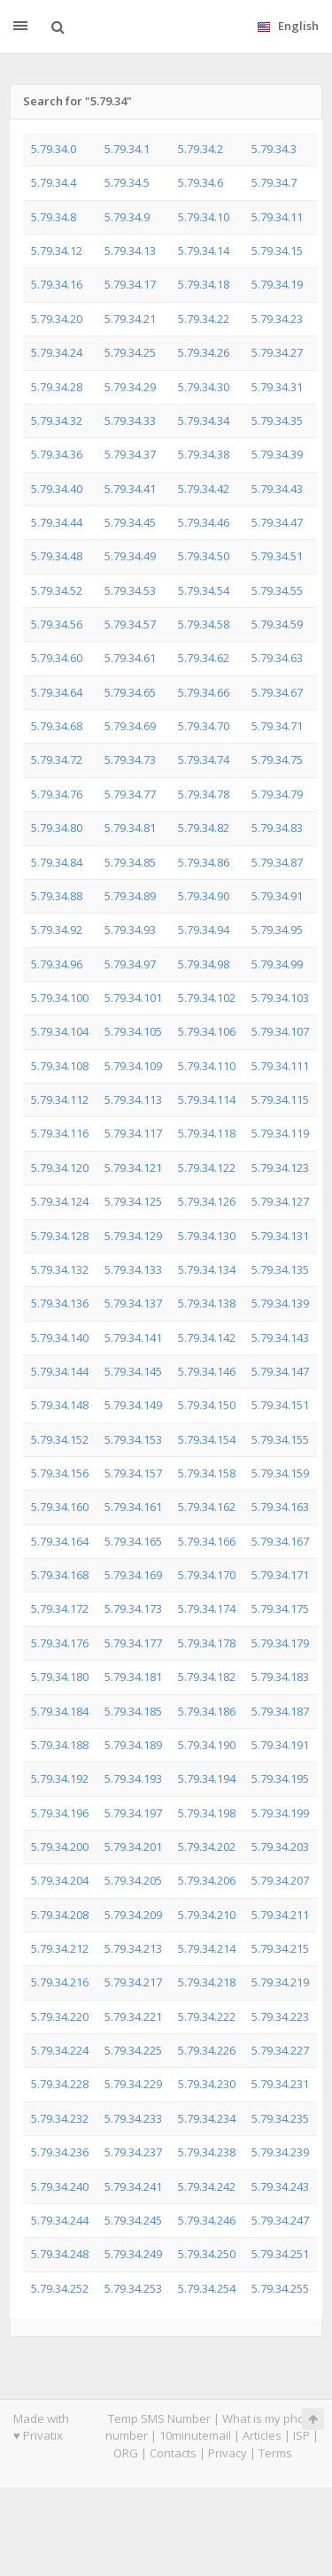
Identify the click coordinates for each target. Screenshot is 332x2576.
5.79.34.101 (133, 998)
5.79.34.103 (280, 998)
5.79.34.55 (277, 590)
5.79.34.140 (60, 1338)
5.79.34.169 (133, 1575)
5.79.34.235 (280, 2118)
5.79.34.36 (56, 454)
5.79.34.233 (133, 2118)
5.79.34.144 (60, 1371)
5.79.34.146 (206, 1371)
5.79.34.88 (56, 896)
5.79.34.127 (280, 1201)
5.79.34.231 (280, 2084)
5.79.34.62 (203, 658)
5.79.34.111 (280, 1066)
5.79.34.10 (203, 217)
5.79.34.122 (206, 1168)
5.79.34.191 (280, 1745)
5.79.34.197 (133, 1813)
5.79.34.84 (56, 862)
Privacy (227, 2453)
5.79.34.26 (203, 352)
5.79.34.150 (206, 1405)
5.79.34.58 (203, 624)
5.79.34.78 (203, 794)
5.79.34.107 (280, 1031)
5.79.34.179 (280, 1643)
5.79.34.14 (203, 250)
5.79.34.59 (277, 624)
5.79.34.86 (203, 862)
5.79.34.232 (60, 2118)
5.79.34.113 (133, 1099)
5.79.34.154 (206, 1439)
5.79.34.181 (133, 1677)
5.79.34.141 (133, 1338)
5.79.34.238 (206, 2152)
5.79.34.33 (130, 420)
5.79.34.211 (280, 1915)
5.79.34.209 (133, 1915)
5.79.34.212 (60, 1948)
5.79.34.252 (60, 2288)
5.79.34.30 (203, 387)
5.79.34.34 (203, 420)
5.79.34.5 (127, 182)
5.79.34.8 (53, 217)
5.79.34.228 (60, 2084)
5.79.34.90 (203, 896)
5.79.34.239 (280, 2152)
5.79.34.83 (277, 828)
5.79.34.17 (130, 284)
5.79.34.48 (56, 556)
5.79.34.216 (60, 1982)
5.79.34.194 (206, 1778)
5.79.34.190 (206, 1745)
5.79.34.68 (56, 726)
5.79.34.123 (280, 1168)
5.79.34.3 (274, 149)
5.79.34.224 (60, 2050)
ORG (125, 2453)
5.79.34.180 (60, 1677)
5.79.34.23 (277, 319)
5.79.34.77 (130, 794)
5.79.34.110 (206, 1066)
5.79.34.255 (280, 2288)
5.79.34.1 (127, 149)
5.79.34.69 (130, 726)
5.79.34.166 (206, 1541)
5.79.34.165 (133, 1541)
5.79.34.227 (280, 2050)
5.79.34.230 (206, 2084)
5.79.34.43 (277, 489)
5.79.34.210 (206, 1915)
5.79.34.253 (133, 2288)
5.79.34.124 (60, 1201)
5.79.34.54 (203, 590)
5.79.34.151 (280, 1405)
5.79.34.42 (203, 489)
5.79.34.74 (203, 759)
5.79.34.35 (277, 420)
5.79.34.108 (60, 1066)
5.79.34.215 (280, 1948)
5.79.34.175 (280, 1608)
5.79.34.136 (60, 1303)
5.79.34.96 (56, 964)
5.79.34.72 (56, 759)
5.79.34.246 (206, 2220)
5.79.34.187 (280, 1711)
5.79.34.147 (280, 1371)
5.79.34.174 (206, 1608)
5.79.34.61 (130, 658)
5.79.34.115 (280, 1099)
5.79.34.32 (56, 420)
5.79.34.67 (277, 692)
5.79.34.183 (280, 1677)
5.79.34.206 (206, 1880)
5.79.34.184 (60, 1711)
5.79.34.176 (60, 1643)
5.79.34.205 (133, 1880)
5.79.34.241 (133, 2186)
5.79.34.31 (277, 387)
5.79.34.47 (277, 522)
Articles (262, 2435)
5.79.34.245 (133, 2220)
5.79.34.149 (133, 1405)
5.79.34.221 (133, 2017)
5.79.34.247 (280, 2220)
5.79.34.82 (203, 828)
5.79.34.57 (130, 624)
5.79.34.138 (206, 1303)
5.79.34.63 (277, 658)
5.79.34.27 (277, 352)
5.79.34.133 (133, 1269)
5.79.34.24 (56, 352)
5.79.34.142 (206, 1338)
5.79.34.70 (203, 726)
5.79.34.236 (60, 2152)
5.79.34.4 (53, 182)
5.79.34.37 (130, 454)
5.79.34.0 (53, 149)
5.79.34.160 (60, 1507)
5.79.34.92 (56, 929)
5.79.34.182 (206, 1677)
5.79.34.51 (277, 556)
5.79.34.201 (133, 1847)
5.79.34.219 (280, 1982)
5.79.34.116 (60, 1133)
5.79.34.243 (280, 2186)
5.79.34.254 (206, 2288)
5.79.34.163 (280, 1507)
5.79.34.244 (60, 2220)
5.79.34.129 (133, 1236)
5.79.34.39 (277, 454)
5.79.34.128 (60, 1236)
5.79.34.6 (200, 182)
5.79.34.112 (60, 1099)
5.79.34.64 (56, 692)
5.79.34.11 (277, 217)
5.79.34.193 (133, 1778)
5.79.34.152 (60, 1439)
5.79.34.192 (60, 1778)
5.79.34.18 (203, 284)
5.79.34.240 (60, 2186)
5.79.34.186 (206, 1711)
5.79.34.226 (206, 2050)
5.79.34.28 (56, 387)
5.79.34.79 (277, 794)
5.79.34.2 (200, 149)
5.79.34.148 (60, 1405)
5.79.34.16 (56, 284)
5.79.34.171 (280, 1575)
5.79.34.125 (133, 1201)
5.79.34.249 (133, 2254)
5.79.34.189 (133, 1745)
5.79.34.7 (274, 182)
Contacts (173, 2453)
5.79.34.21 (130, 319)
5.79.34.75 (277, 759)
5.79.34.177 (133, 1643)
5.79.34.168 (60, 1575)
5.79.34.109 (133, 1066)
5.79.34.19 (277, 284)
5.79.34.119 (280, 1133)
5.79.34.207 (280, 1880)
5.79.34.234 (206, 2118)
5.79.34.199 (280, 1813)
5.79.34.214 (206, 1948)
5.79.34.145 (133, 1371)
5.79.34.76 (56, 794)
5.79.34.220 (60, 2017)
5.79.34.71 (277, 726)
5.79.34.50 (203, 556)
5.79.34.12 (56, 250)
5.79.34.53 (130, 590)
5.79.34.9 (127, 217)
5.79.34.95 (277, 929)
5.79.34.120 (60, 1168)
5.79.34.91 (277, 896)
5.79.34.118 (206, 1133)
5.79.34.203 (280, 1847)
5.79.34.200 (60, 1847)
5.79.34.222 (206, 2017)
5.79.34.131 (280, 1236)
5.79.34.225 (133, 2050)
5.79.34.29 (130, 387)
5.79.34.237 (133, 2152)
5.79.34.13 (130, 250)
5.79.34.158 (206, 1473)
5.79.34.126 (206, 1201)
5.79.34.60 (56, 658)
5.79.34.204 (60, 1880)
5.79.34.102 (206, 998)
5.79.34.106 (206, 1031)
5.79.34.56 (56, 624)
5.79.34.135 (280, 1269)
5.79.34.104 (60, 1031)
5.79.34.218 (206, 1982)
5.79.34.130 (206, 1236)
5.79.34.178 (206, 1643)
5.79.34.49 (130, 556)
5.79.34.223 (280, 2017)
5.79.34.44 (56, 522)
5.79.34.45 (130, 522)
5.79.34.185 (133, 1711)
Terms (275, 2453)
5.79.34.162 (206, 1507)
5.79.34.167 (280, 1541)
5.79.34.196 (60, 1813)
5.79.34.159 (280, 1473)
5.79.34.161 (133, 1507)
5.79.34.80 (56, 828)
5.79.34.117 (133, 1133)
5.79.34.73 (130, 759)
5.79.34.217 (133, 1982)
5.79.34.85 (130, 862)
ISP (301, 2435)
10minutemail (195, 2435)
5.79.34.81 (130, 828)
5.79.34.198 (206, 1813)
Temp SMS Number (159, 2418)
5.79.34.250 (206, 2254)
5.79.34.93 (130, 929)
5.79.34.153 (133, 1439)
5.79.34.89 (130, 896)
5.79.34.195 (280, 1778)
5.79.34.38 (203, 454)
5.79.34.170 (206, 1575)
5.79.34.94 (203, 929)
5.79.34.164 (60, 1541)
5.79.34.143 (280, 1338)
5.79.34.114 (206, 1099)
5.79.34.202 (206, 1847)
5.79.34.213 (133, 1948)
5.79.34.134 (206, 1269)
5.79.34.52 (56, 590)
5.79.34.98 (203, 964)
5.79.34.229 (133, 2084)
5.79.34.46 (203, 522)
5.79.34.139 (280, 1303)
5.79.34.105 (133, 1031)
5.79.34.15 (277, 250)
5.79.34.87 (277, 862)
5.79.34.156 (60, 1473)
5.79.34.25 (130, 352)
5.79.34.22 (203, 319)
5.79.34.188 (60, 1745)
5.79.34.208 (60, 1915)
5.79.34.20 (56, 319)
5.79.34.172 (60, 1608)
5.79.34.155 (280, 1439)
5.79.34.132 (60, 1269)
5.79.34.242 (206, 2186)
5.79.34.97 (130, 964)
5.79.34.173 (133, 1608)
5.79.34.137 (133, 1303)
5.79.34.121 (133, 1168)
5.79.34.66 (203, 692)
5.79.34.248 (60, 2254)
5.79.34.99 (277, 964)
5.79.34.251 (280, 2254)
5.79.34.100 (60, 998)
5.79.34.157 (133, 1473)
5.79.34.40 (56, 489)
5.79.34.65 (130, 692)
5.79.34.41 (130, 489)
